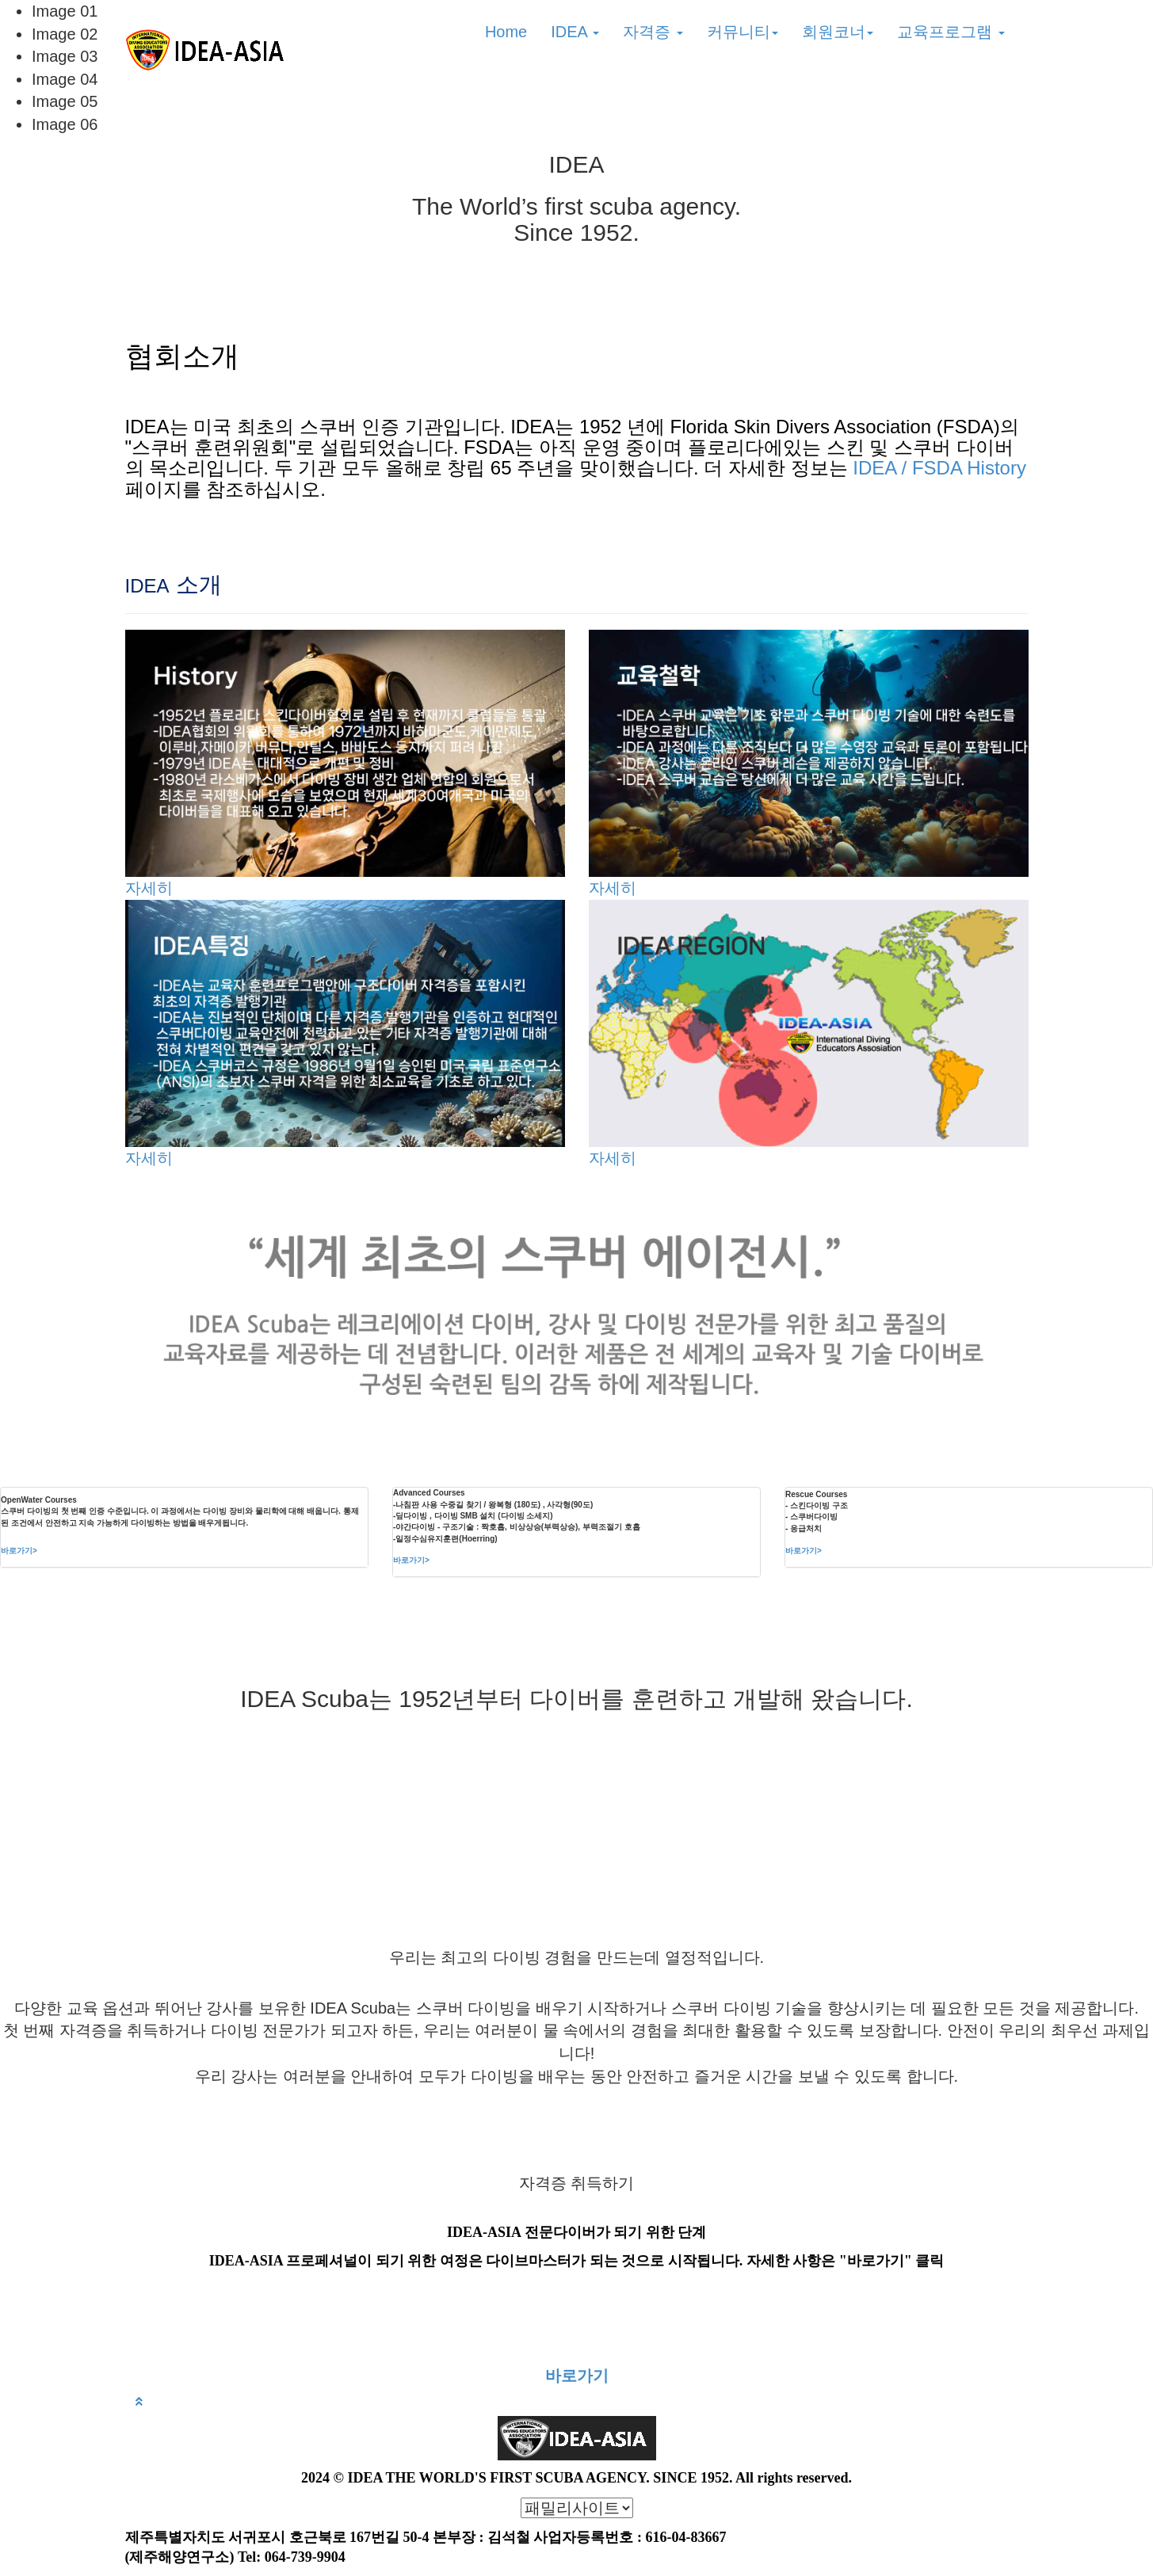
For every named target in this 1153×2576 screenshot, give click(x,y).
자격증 (653, 31)
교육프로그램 (951, 31)
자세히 (149, 888)
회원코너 (837, 31)
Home (506, 31)
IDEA (575, 31)
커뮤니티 (742, 31)
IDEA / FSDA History (939, 467)
